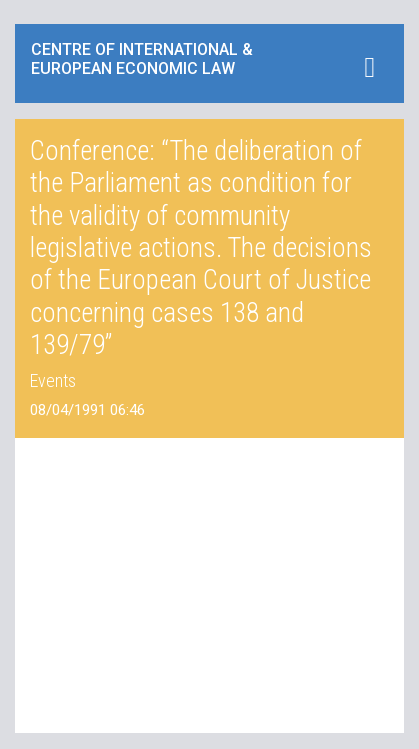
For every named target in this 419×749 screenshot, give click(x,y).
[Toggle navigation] (369, 67)
